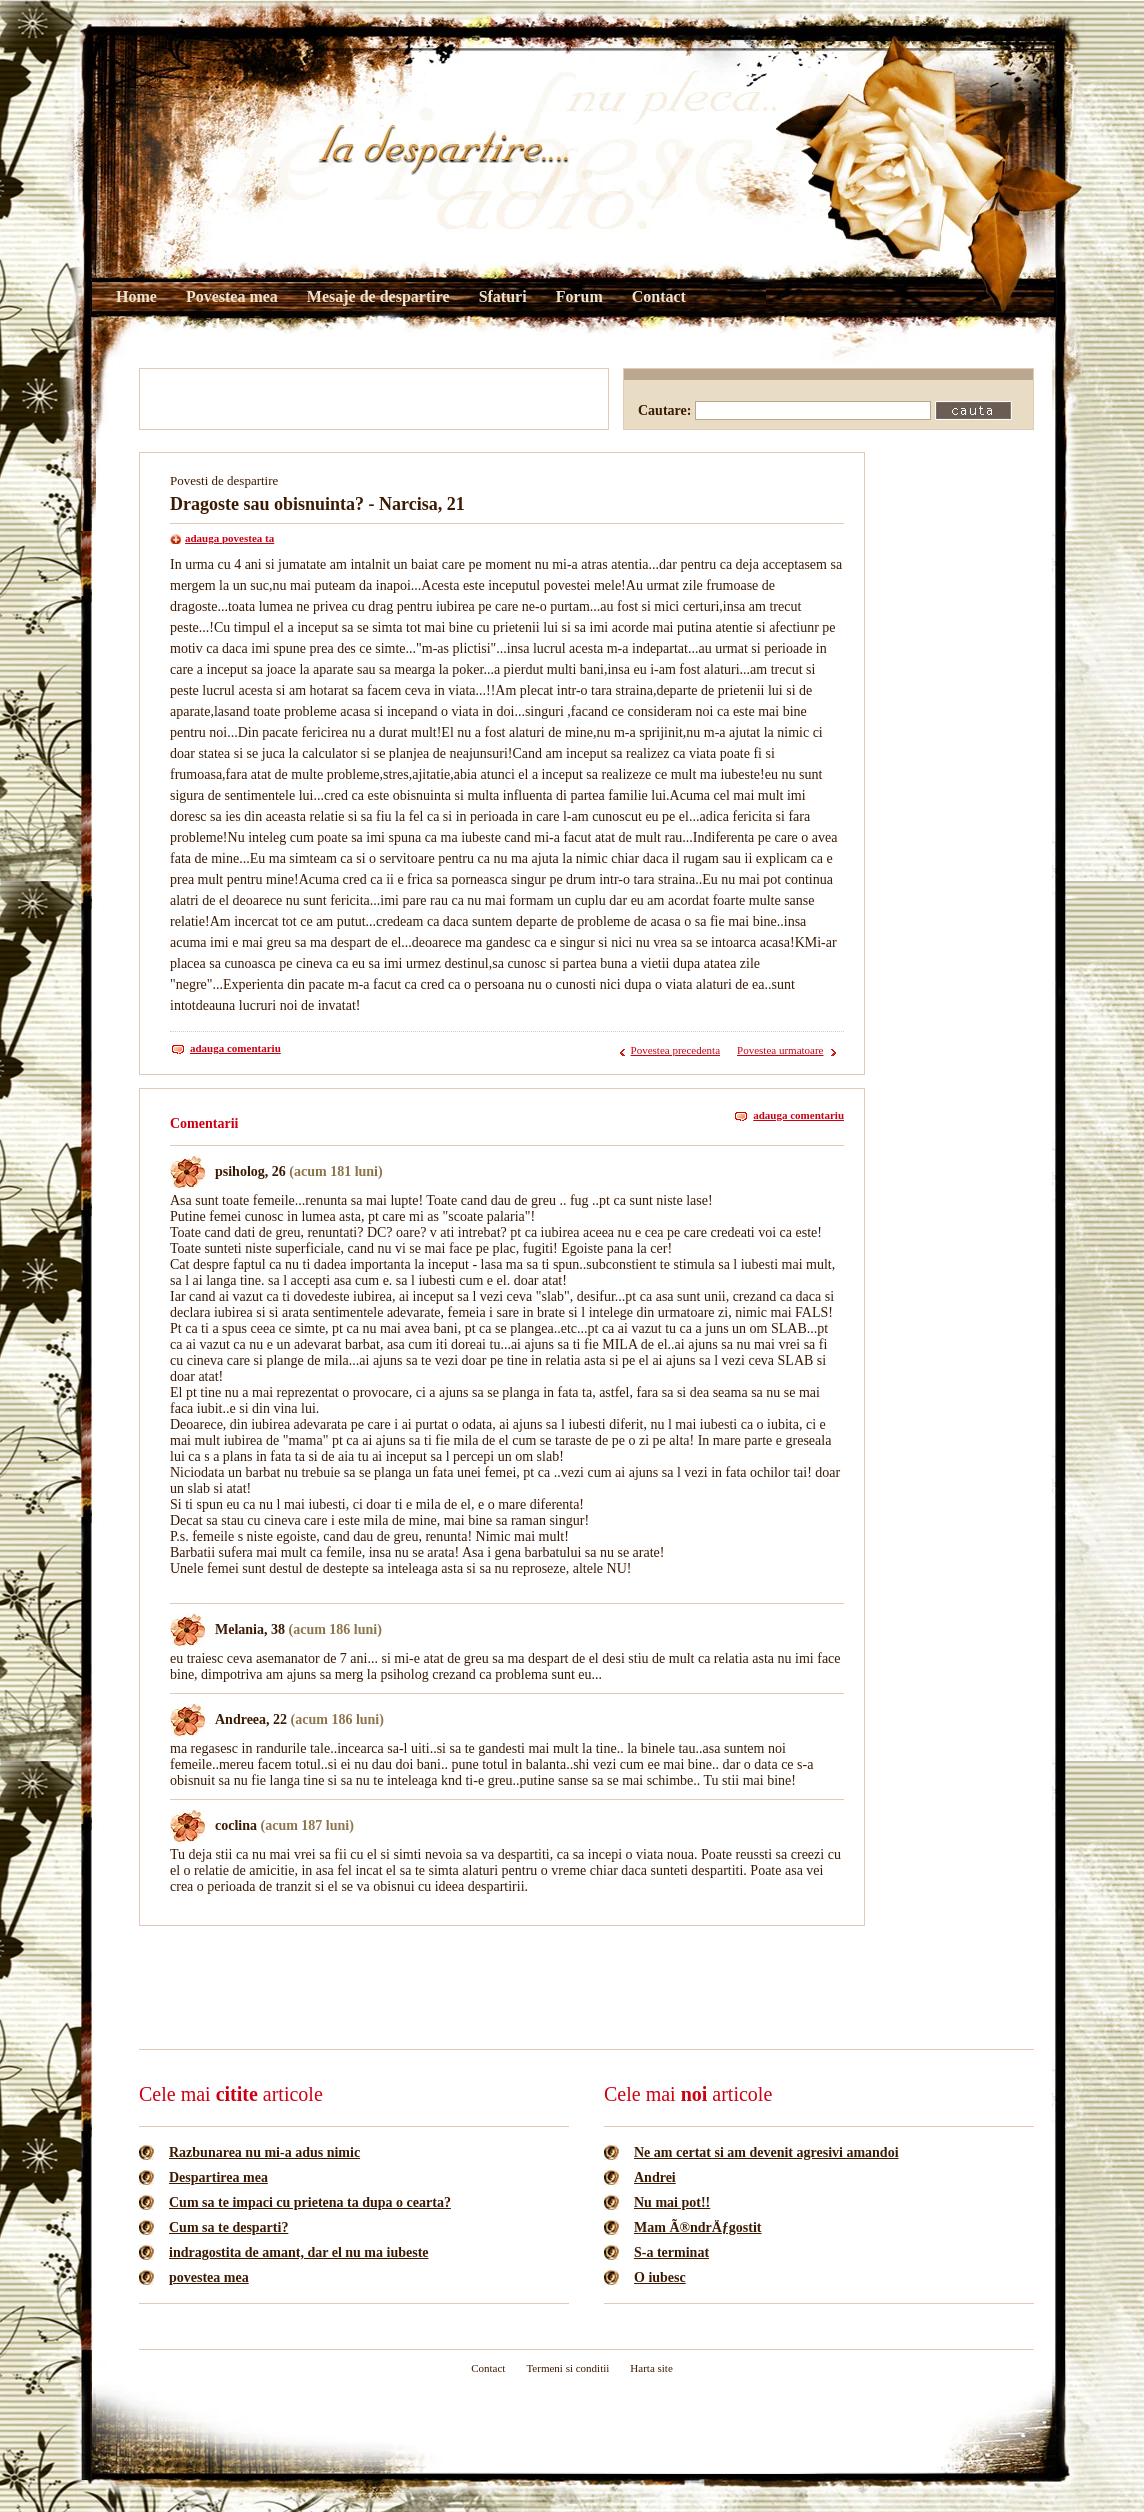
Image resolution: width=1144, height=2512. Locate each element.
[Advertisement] (374, 399)
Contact (659, 296)
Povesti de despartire (224, 480)
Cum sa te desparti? (228, 2227)
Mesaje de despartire (378, 296)
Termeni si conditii (567, 2368)
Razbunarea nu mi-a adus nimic (264, 2152)
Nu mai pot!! (672, 2202)
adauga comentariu (235, 1048)
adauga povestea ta (229, 538)
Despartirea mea (218, 2177)
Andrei (655, 2177)
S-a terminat (671, 2252)
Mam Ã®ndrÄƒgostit (698, 2227)
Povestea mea (232, 296)
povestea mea (209, 2277)
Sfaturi (503, 296)
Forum (579, 296)
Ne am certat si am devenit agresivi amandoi (766, 2152)
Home (136, 296)
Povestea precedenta (675, 1050)
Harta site (651, 2368)
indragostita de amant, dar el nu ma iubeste (299, 2252)
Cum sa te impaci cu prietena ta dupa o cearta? (310, 2202)
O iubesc (660, 2277)
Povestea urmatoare (780, 1050)
